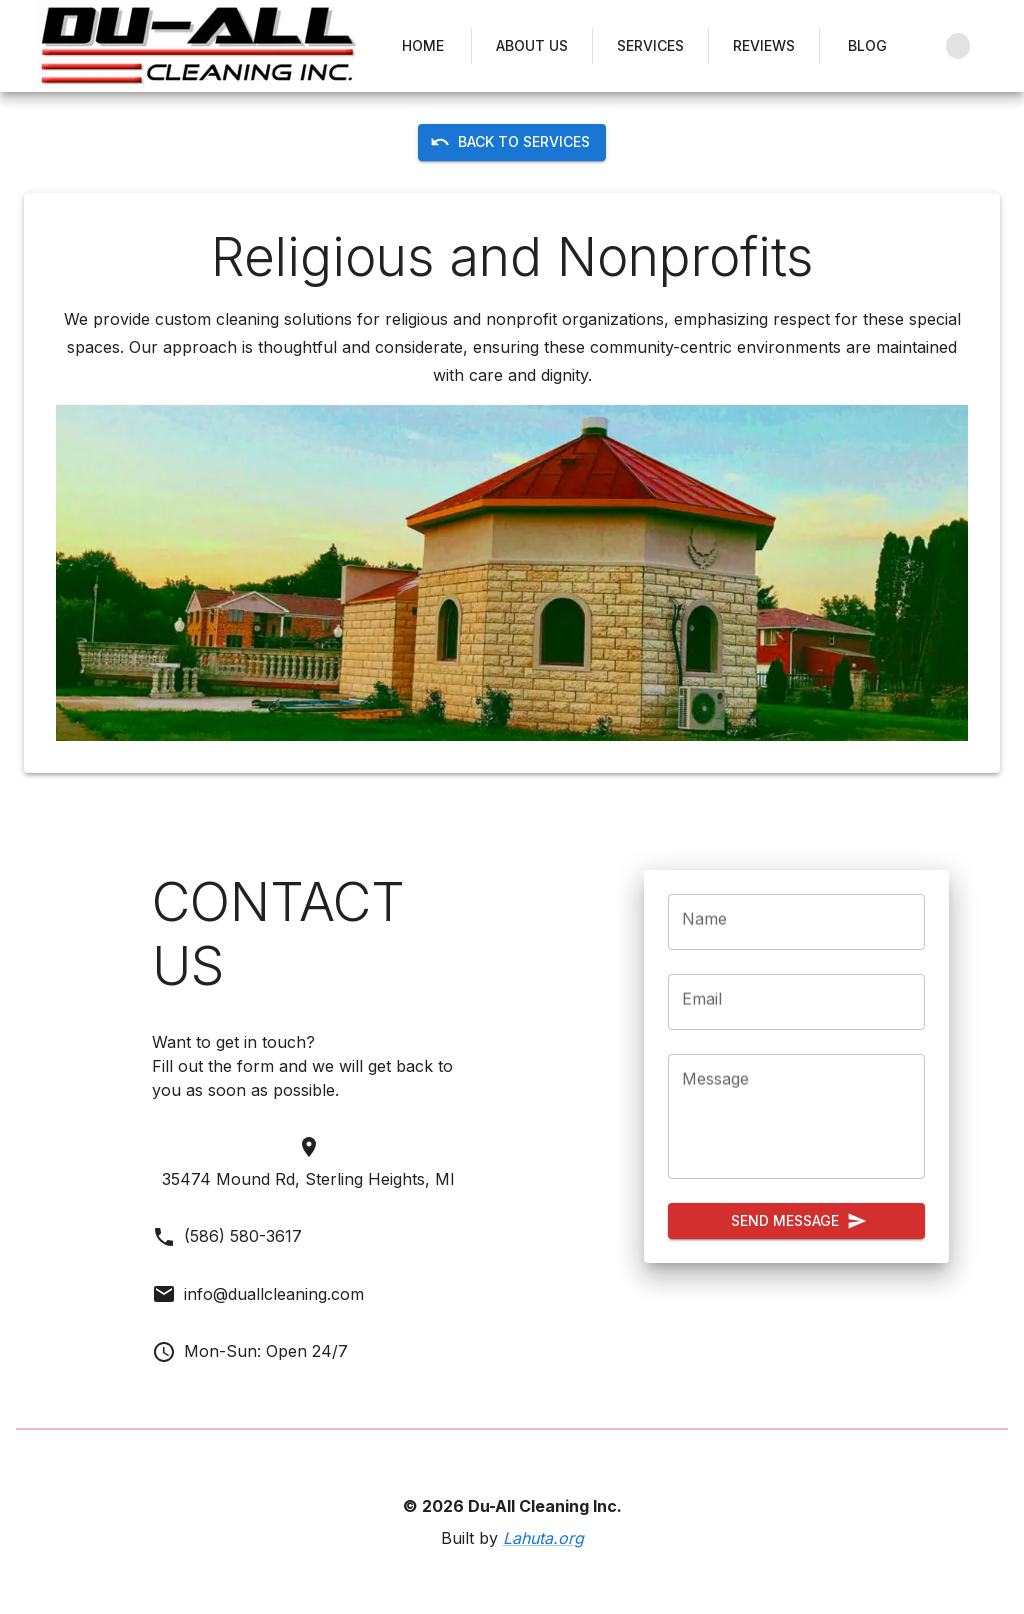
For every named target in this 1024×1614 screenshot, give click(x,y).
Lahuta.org (543, 1538)
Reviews (764, 46)
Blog (868, 46)
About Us (532, 46)
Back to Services (512, 142)
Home (423, 46)
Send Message (796, 1221)
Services (650, 46)
